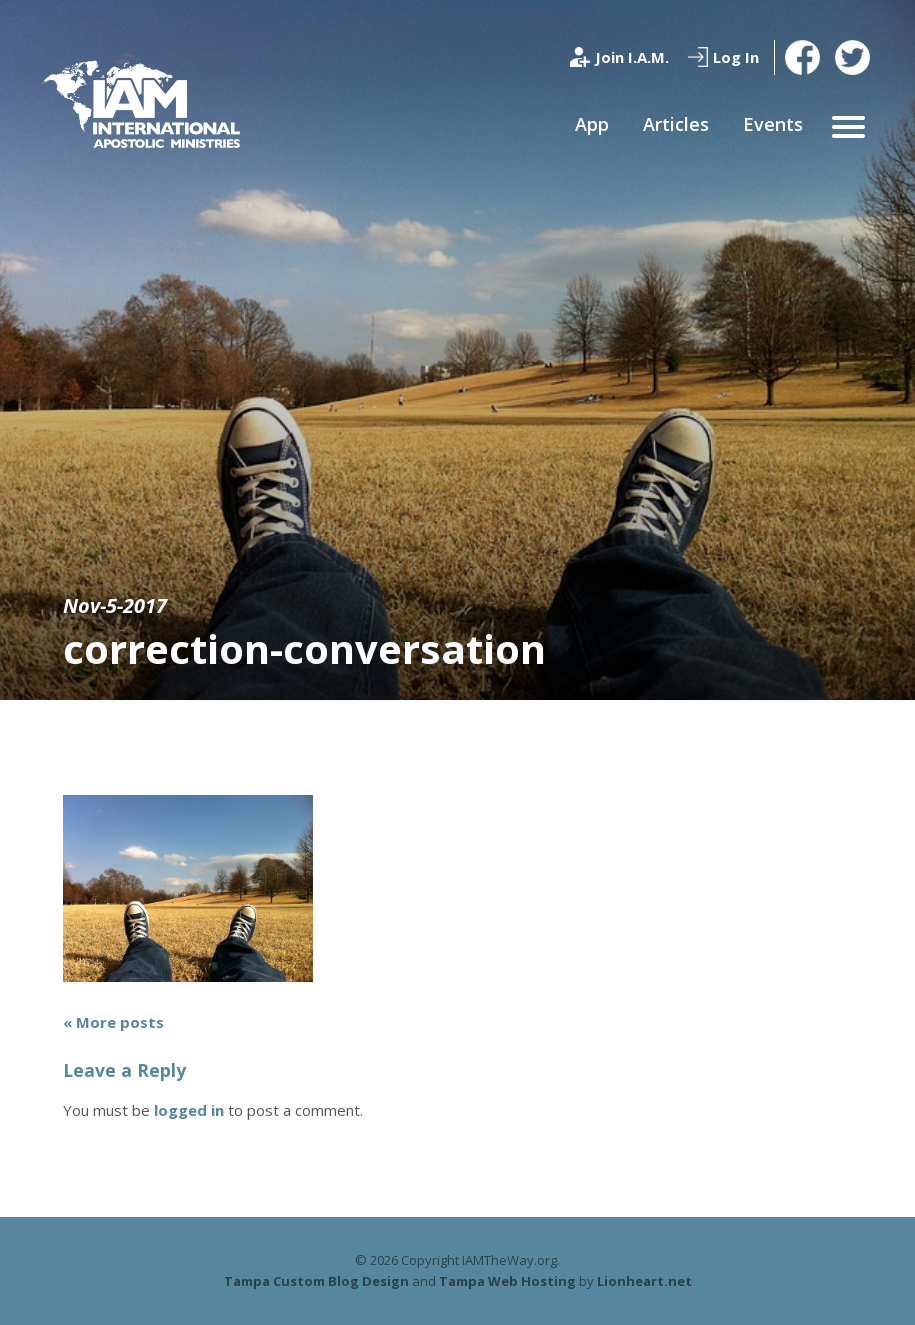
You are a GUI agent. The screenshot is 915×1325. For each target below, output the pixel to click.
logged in (189, 1110)
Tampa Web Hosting (507, 1281)
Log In (736, 57)
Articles (676, 124)
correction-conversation (304, 648)
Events (773, 124)
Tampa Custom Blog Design (316, 1281)
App (592, 124)
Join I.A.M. (632, 57)
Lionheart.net (644, 1281)
